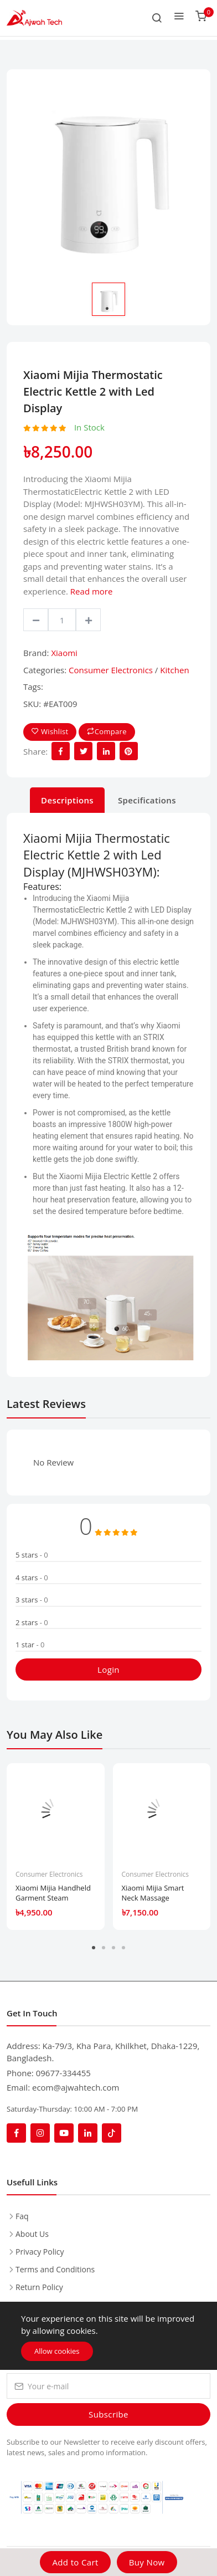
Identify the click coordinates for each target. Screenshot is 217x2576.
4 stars (32, 1578)
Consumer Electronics (111, 669)
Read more (91, 591)
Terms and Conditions (55, 2269)
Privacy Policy (40, 2251)
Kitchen (174, 669)
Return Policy (39, 2287)
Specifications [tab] (147, 800)
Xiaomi (64, 652)
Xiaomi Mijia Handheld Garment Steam (53, 1893)
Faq (22, 2216)
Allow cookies (57, 2351)
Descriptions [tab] (67, 800)
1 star (30, 1645)
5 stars (32, 1555)
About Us (32, 2234)
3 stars (32, 1600)
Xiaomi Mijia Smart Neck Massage (153, 1893)
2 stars (32, 1622)
